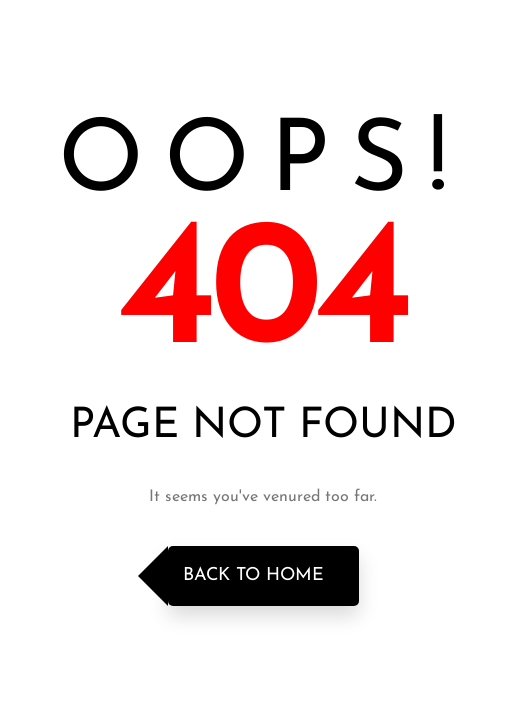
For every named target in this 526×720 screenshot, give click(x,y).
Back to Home (253, 575)
